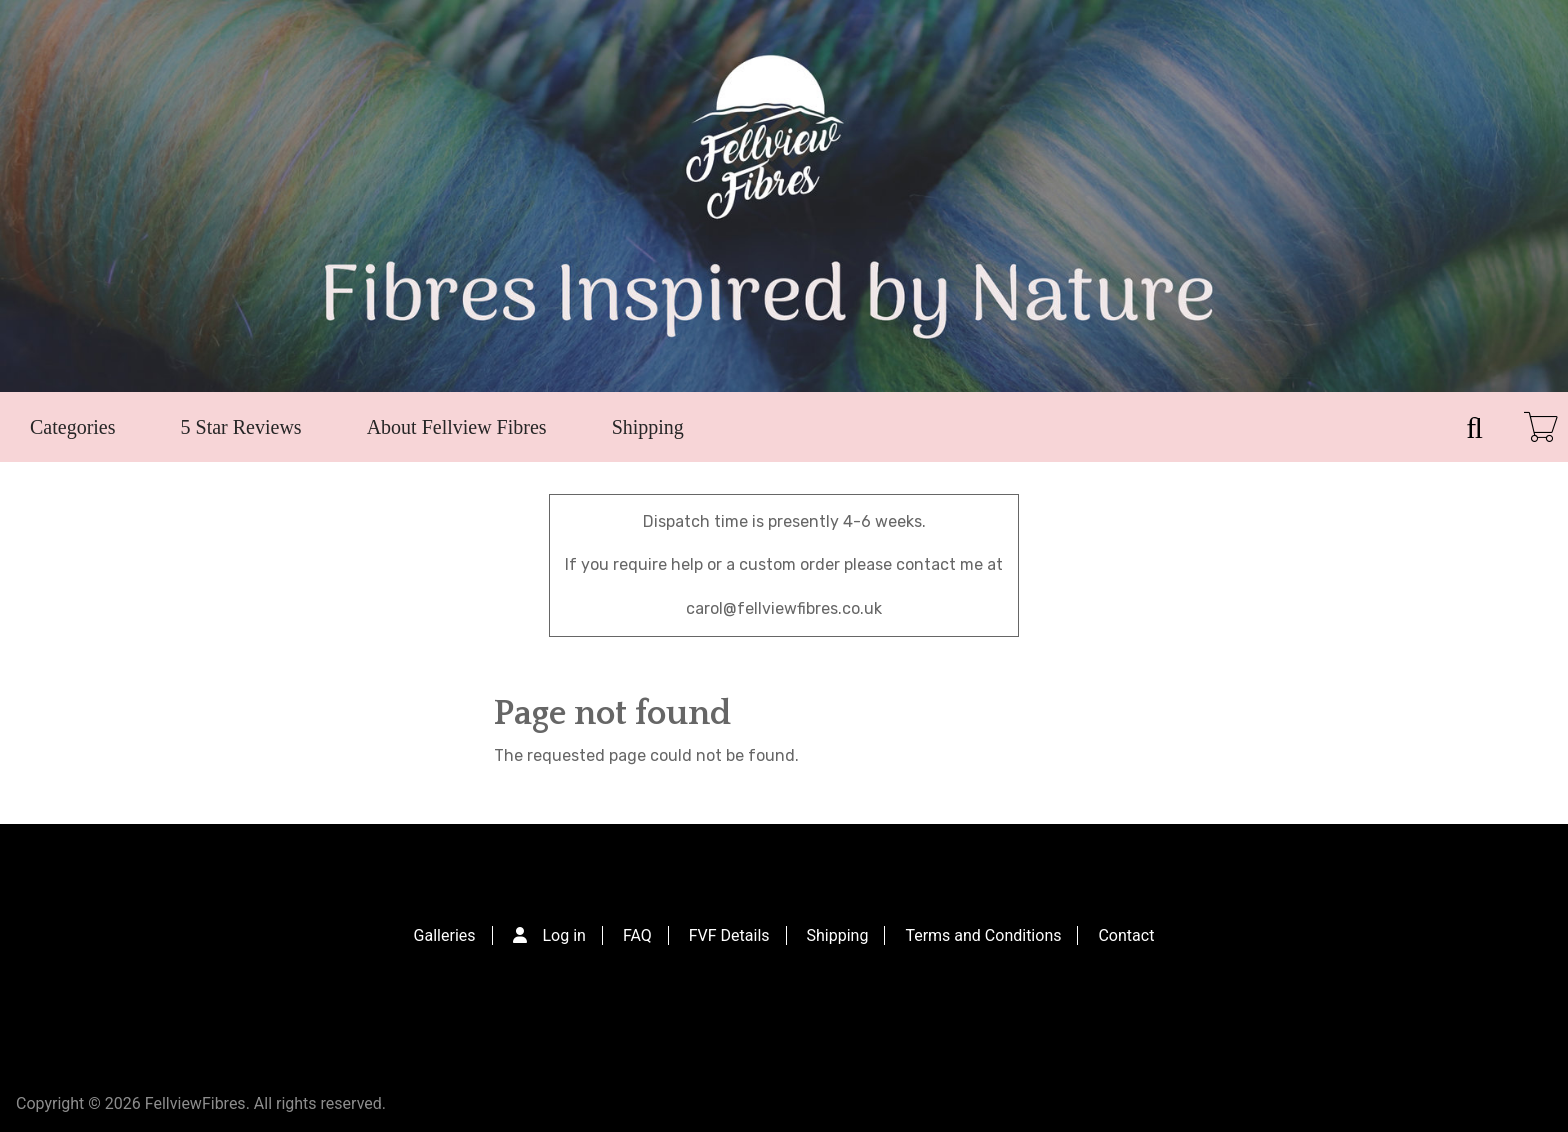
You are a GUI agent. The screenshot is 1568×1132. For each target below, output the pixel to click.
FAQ (637, 935)
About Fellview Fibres (457, 427)
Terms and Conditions (983, 935)
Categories (73, 427)
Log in (564, 935)
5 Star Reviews (241, 427)
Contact (1126, 935)
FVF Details (729, 935)
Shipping (648, 427)
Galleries (445, 935)
